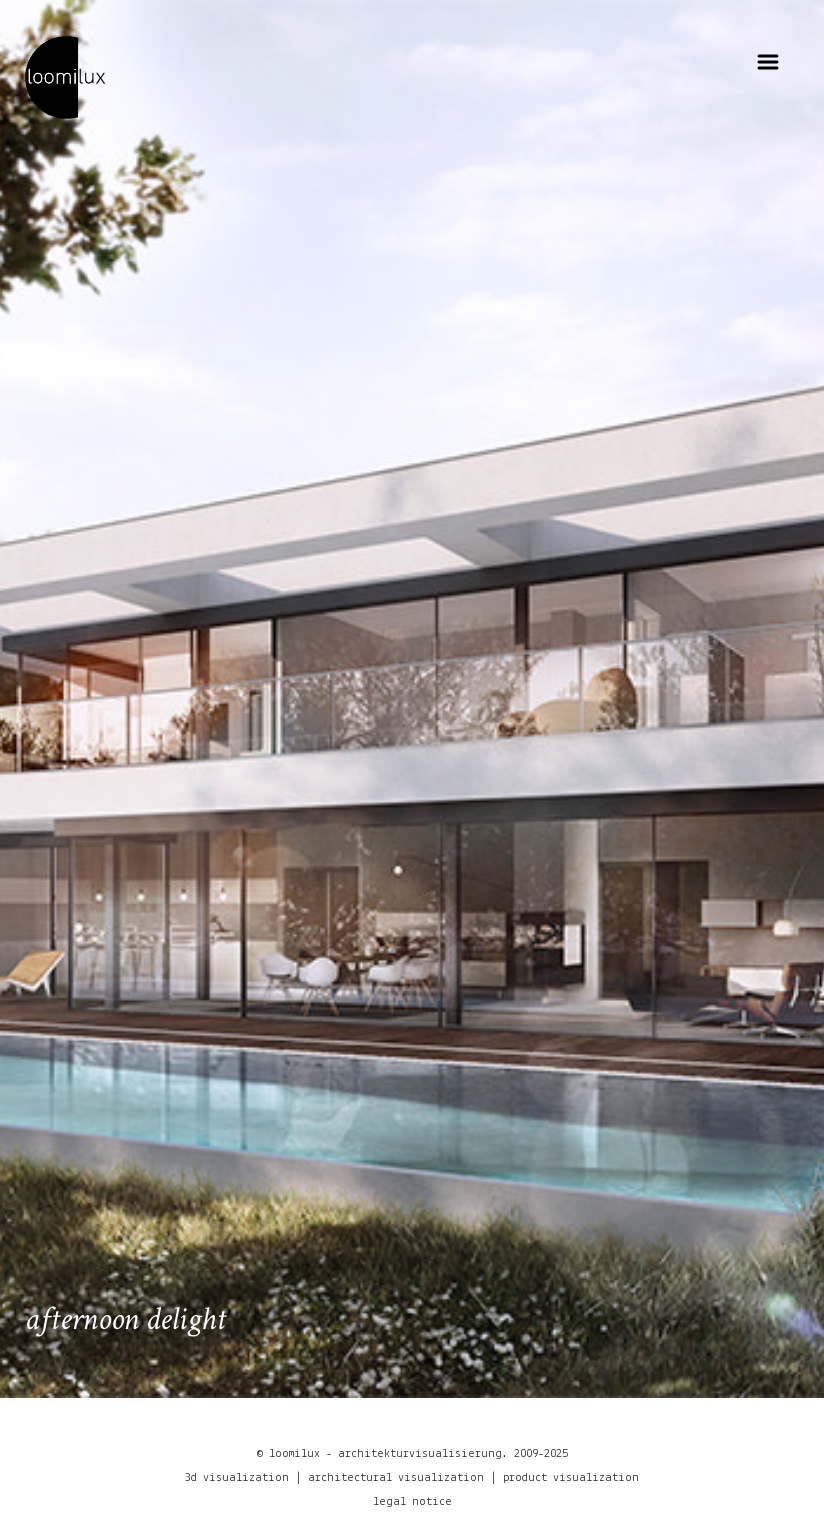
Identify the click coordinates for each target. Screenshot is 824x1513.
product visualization (571, 1478)
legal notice (412, 1502)
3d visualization (237, 1478)
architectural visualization (396, 1478)
